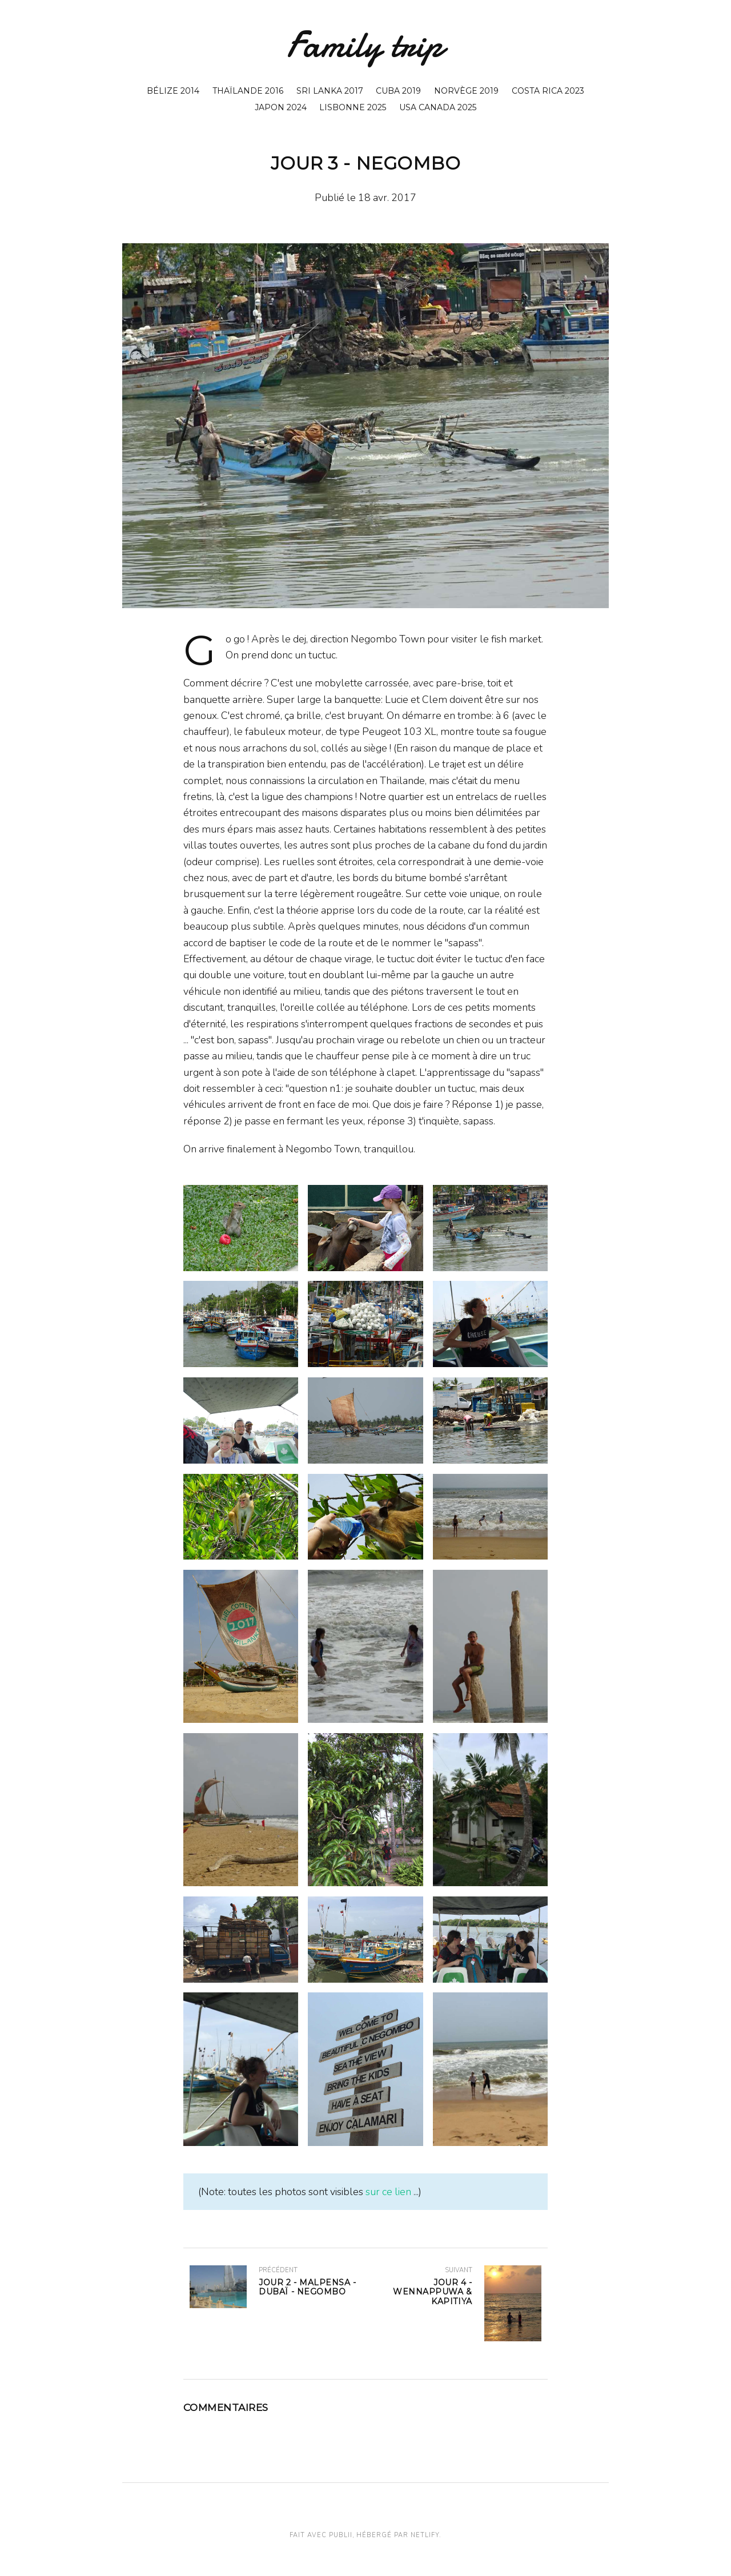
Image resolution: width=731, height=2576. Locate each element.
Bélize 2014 (173, 91)
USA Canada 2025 (437, 107)
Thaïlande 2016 (247, 91)
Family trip (365, 44)
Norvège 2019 (466, 91)
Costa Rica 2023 (548, 91)
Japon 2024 (281, 107)
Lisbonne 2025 (352, 107)
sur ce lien (388, 2192)
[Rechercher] (604, 51)
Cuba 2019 (398, 91)
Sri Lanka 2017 (329, 91)
